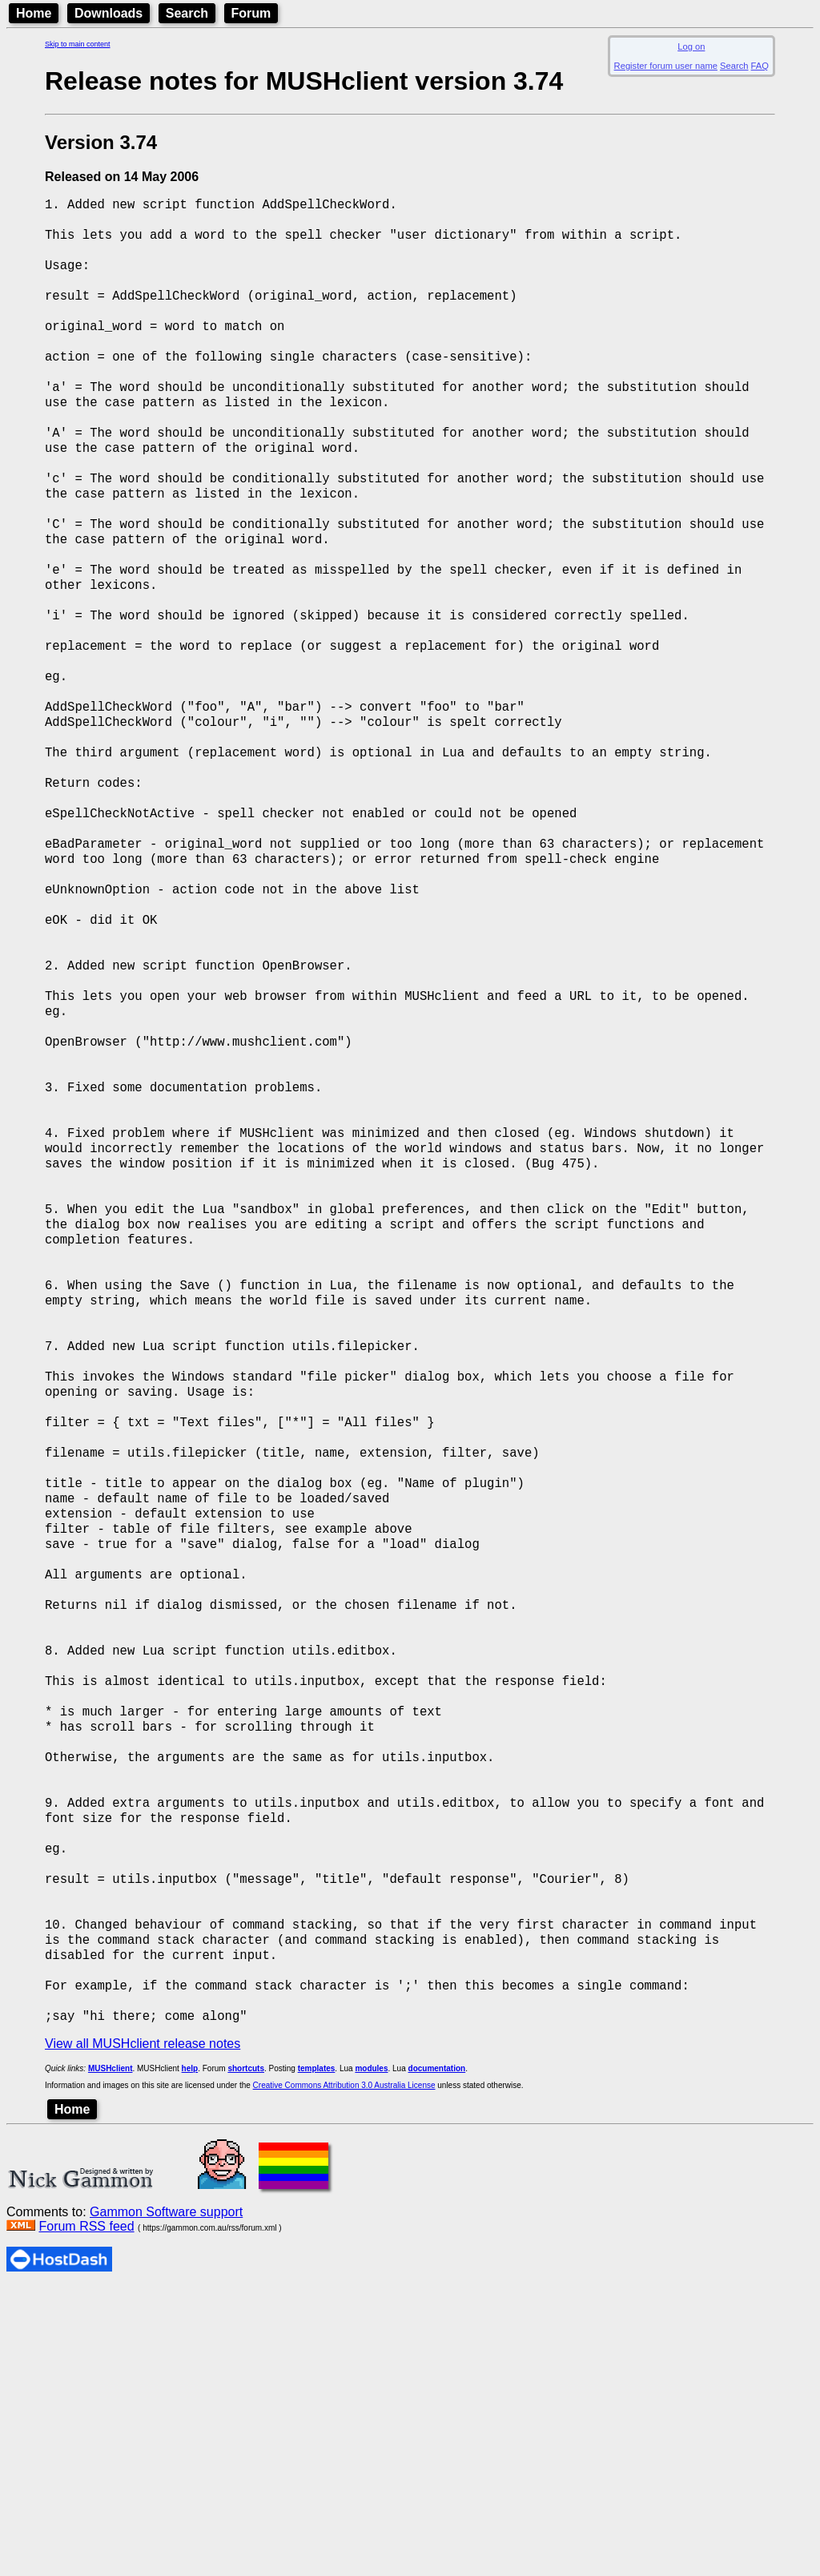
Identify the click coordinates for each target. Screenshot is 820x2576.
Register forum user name (666, 66)
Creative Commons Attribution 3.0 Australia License (344, 2373)
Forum (251, 13)
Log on (691, 46)
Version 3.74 (101, 142)
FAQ (760, 66)
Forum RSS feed (86, 2515)
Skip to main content (78, 44)
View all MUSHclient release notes (142, 2332)
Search (187, 13)
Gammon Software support (166, 2500)
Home (33, 13)
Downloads (108, 13)
